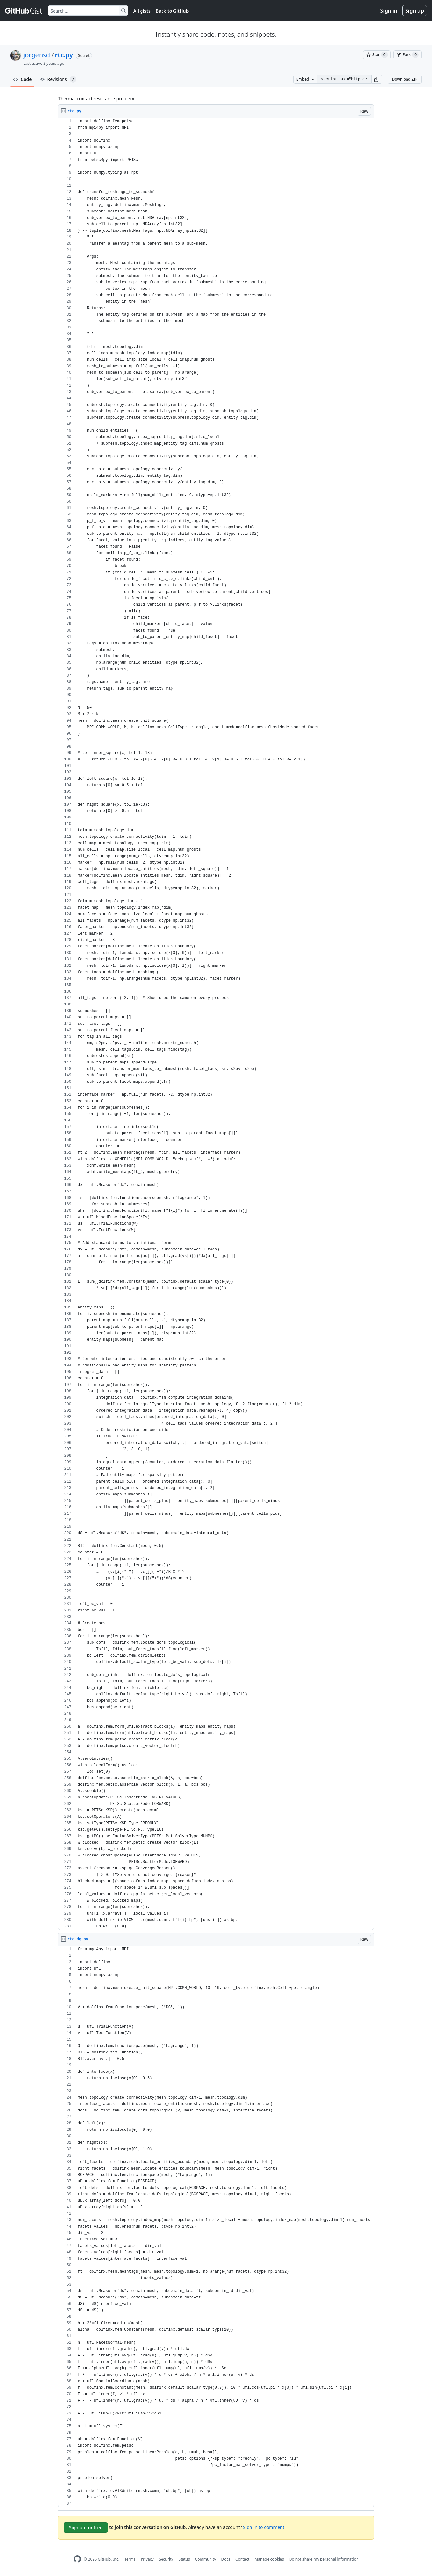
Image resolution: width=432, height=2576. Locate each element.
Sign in (388, 10)
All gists (142, 11)
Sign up (414, 10)
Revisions (58, 79)
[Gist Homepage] (24, 11)
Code (22, 79)
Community (205, 2559)
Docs (225, 2559)
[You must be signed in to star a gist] (377, 54)
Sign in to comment (263, 2527)
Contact (242, 2559)
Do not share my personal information (324, 2559)
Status (184, 2559)
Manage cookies (269, 2559)
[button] (376, 79)
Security (166, 2559)
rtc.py (64, 55)
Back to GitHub (172, 11)
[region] (216, 1024)
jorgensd (36, 55)
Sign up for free (86, 2527)
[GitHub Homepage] (77, 2559)
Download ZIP (404, 79)
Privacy (147, 2559)
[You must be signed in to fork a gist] (407, 54)
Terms (130, 2559)
